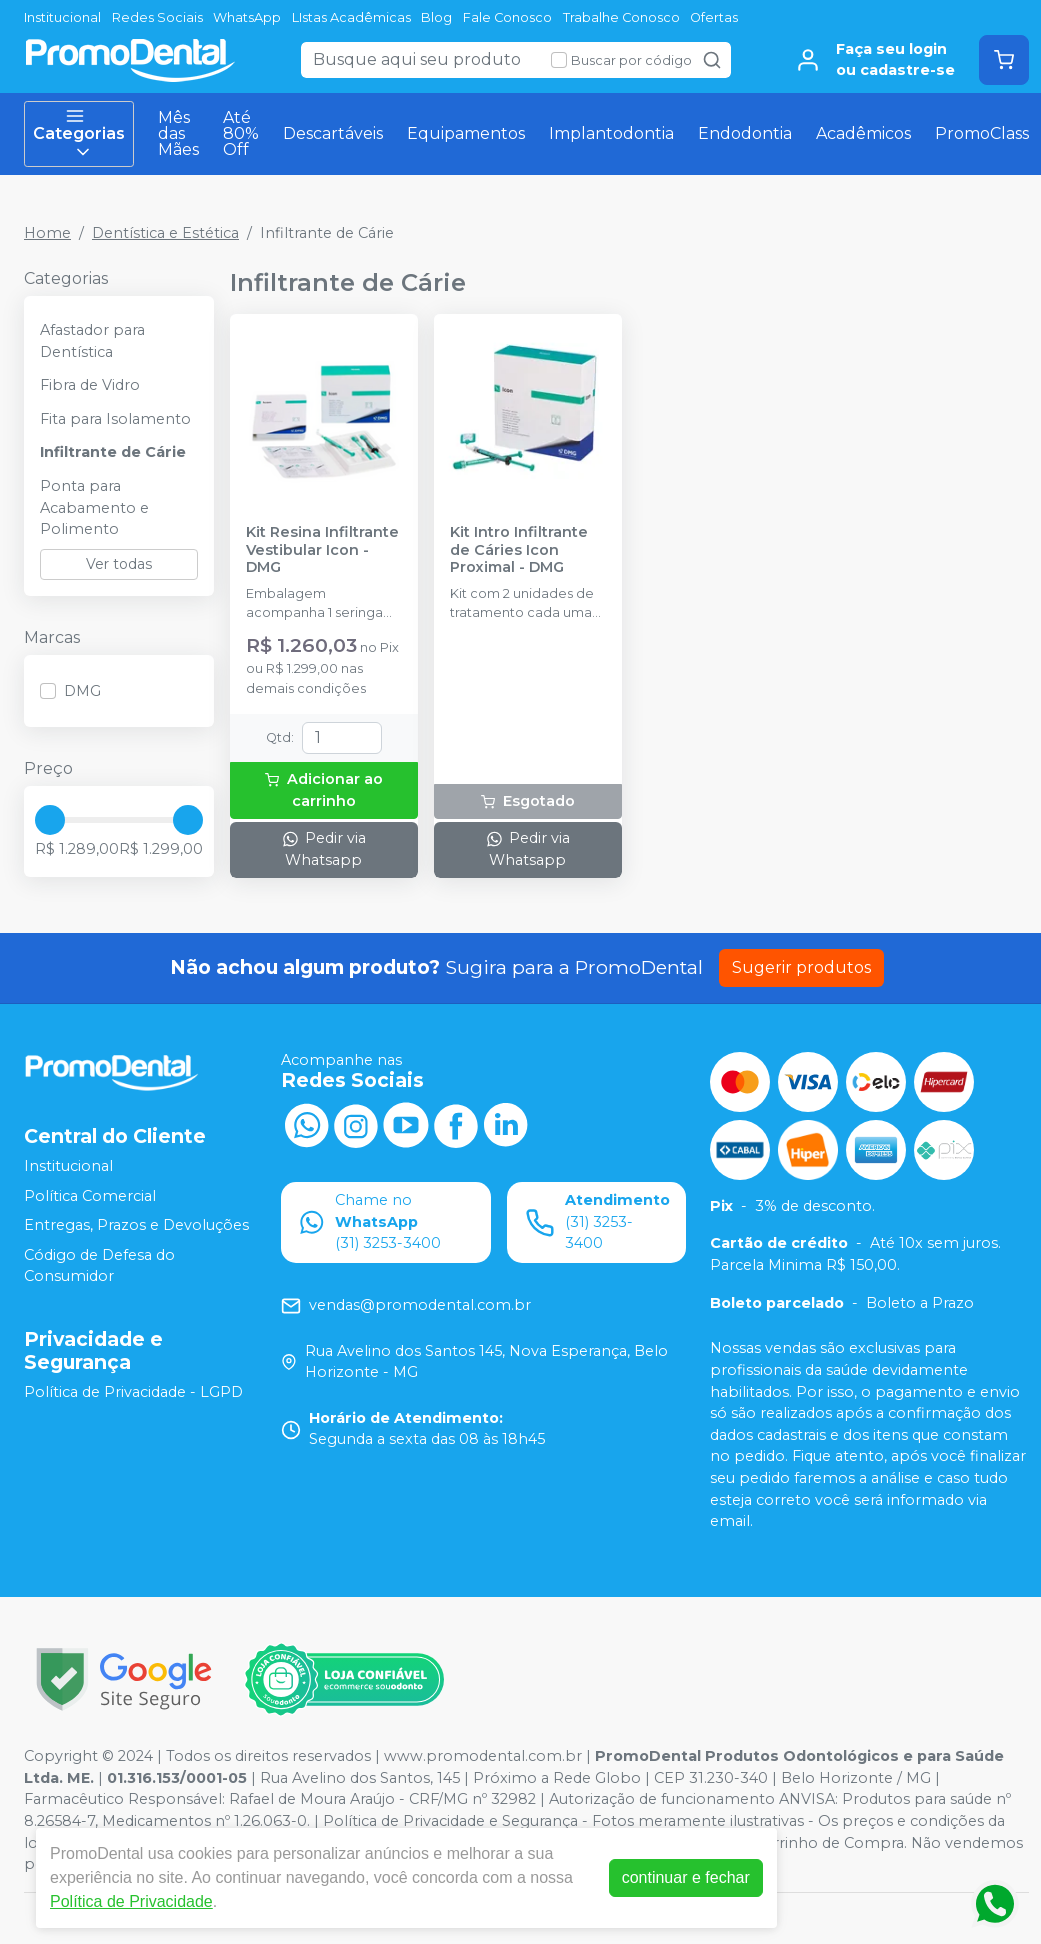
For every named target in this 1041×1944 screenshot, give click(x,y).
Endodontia (745, 133)
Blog (436, 17)
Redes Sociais (157, 17)
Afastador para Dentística (92, 341)
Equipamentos (466, 133)
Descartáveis (333, 133)
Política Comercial (90, 1196)
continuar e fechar (686, 1877)
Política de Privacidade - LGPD (133, 1392)
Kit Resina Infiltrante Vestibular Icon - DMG (322, 550)
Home (47, 233)
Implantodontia (611, 133)
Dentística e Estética (165, 233)
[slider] (50, 820)
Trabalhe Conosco (621, 17)
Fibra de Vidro (90, 385)
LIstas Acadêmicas (351, 17)
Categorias (79, 134)
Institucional (62, 17)
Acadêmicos (863, 133)
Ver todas (119, 564)
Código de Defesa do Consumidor (99, 1266)
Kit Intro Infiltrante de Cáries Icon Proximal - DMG (519, 550)
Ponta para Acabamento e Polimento (94, 507)
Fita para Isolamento (115, 419)
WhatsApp (247, 17)
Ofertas (714, 17)
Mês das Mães (178, 133)
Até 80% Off (241, 133)
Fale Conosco (507, 17)
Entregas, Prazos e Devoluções (136, 1225)
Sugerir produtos (801, 967)
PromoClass (982, 133)
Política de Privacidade (131, 1901)
